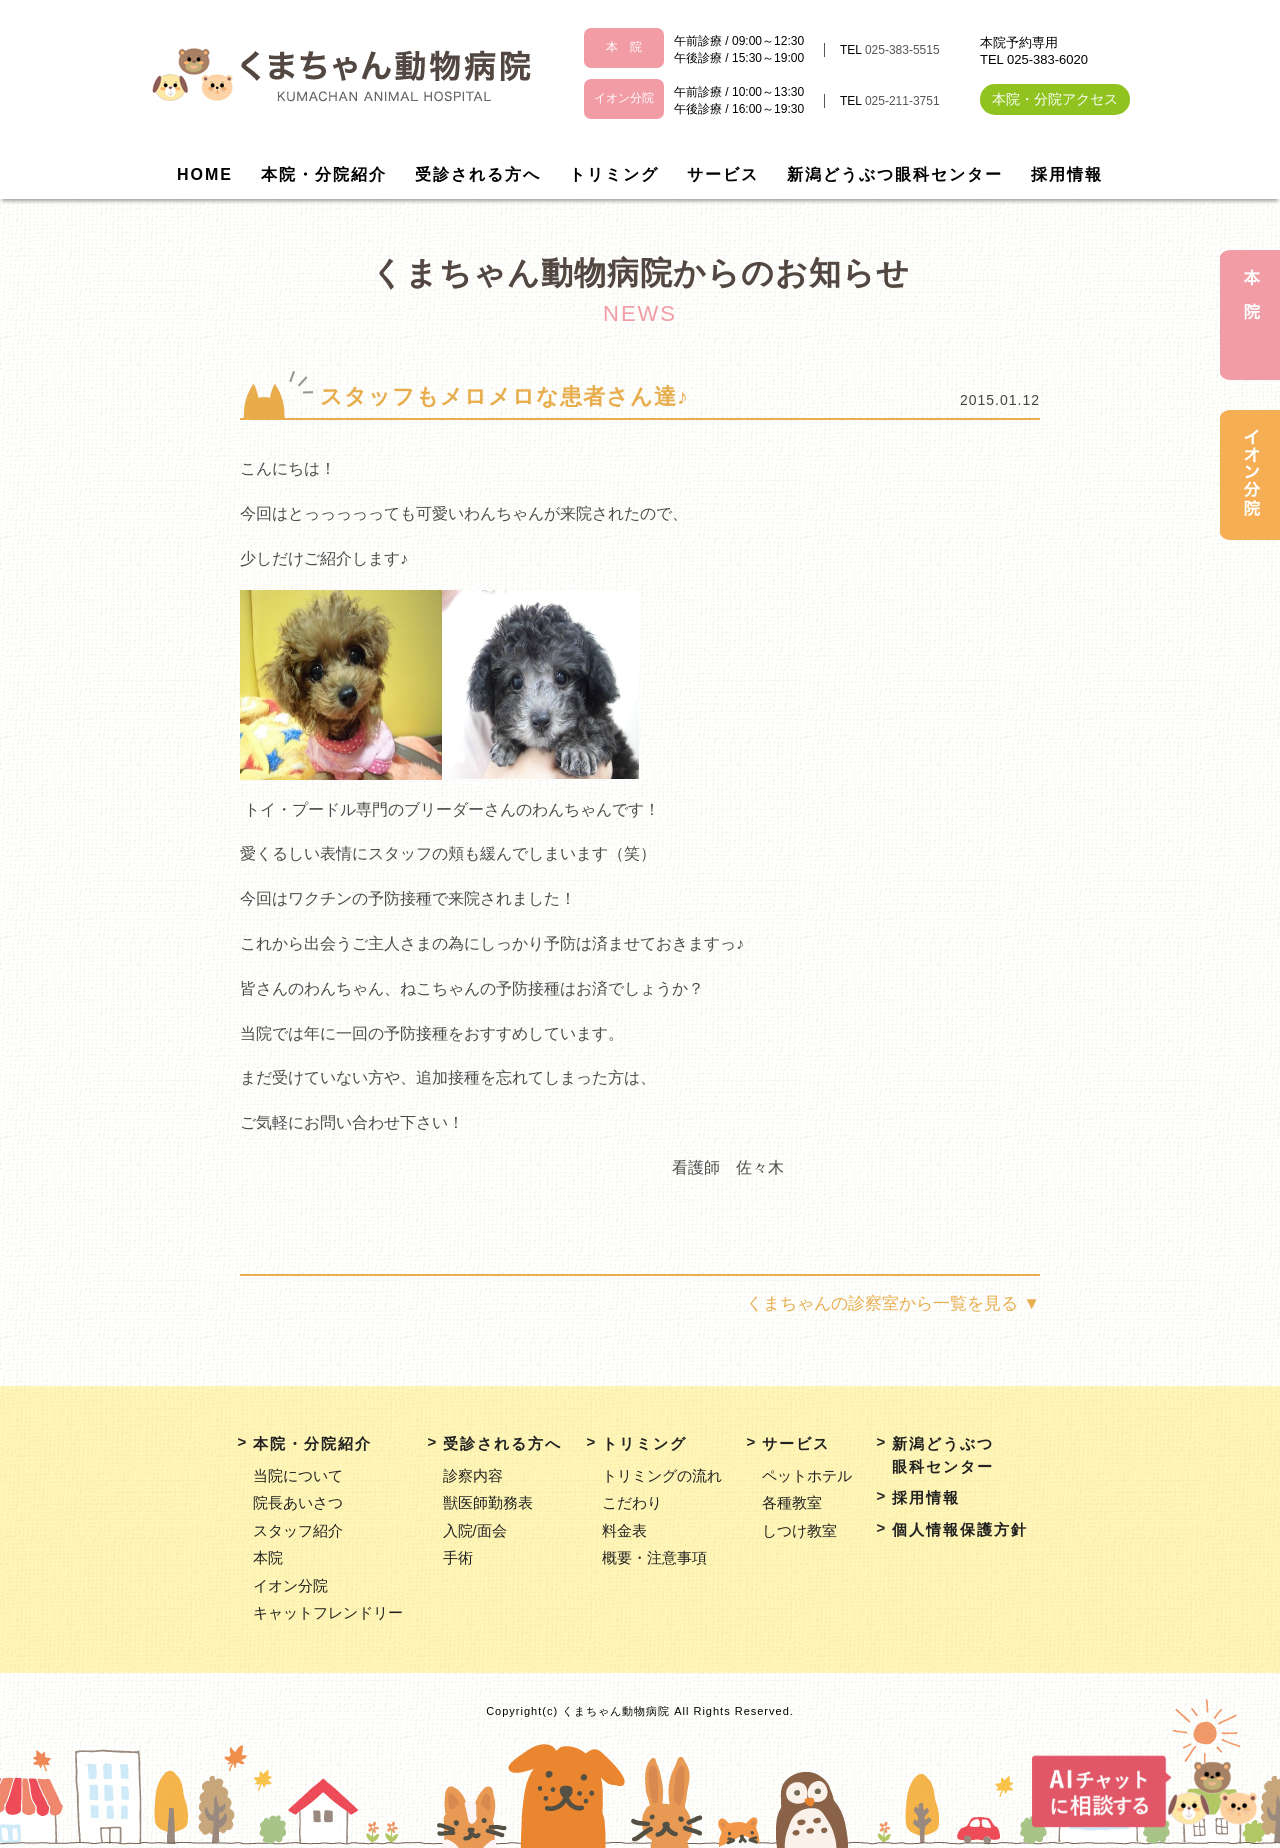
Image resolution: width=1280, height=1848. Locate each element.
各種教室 (792, 1502)
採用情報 (1067, 174)
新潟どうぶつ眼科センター (895, 174)
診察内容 (473, 1475)
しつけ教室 (799, 1530)
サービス (723, 174)
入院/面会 (475, 1530)
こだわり (632, 1502)
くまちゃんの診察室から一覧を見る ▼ (893, 1303)
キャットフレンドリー (328, 1612)
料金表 (624, 1530)
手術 (458, 1557)
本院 (268, 1557)
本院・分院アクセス (1055, 99)
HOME (205, 174)
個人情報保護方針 (960, 1529)
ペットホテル (807, 1475)
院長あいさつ (298, 1502)
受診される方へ (478, 174)
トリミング (614, 174)
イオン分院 (290, 1585)
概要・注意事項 (654, 1557)
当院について (298, 1475)
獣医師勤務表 (488, 1502)
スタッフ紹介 (298, 1530)
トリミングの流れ (662, 1475)
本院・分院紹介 (324, 174)
